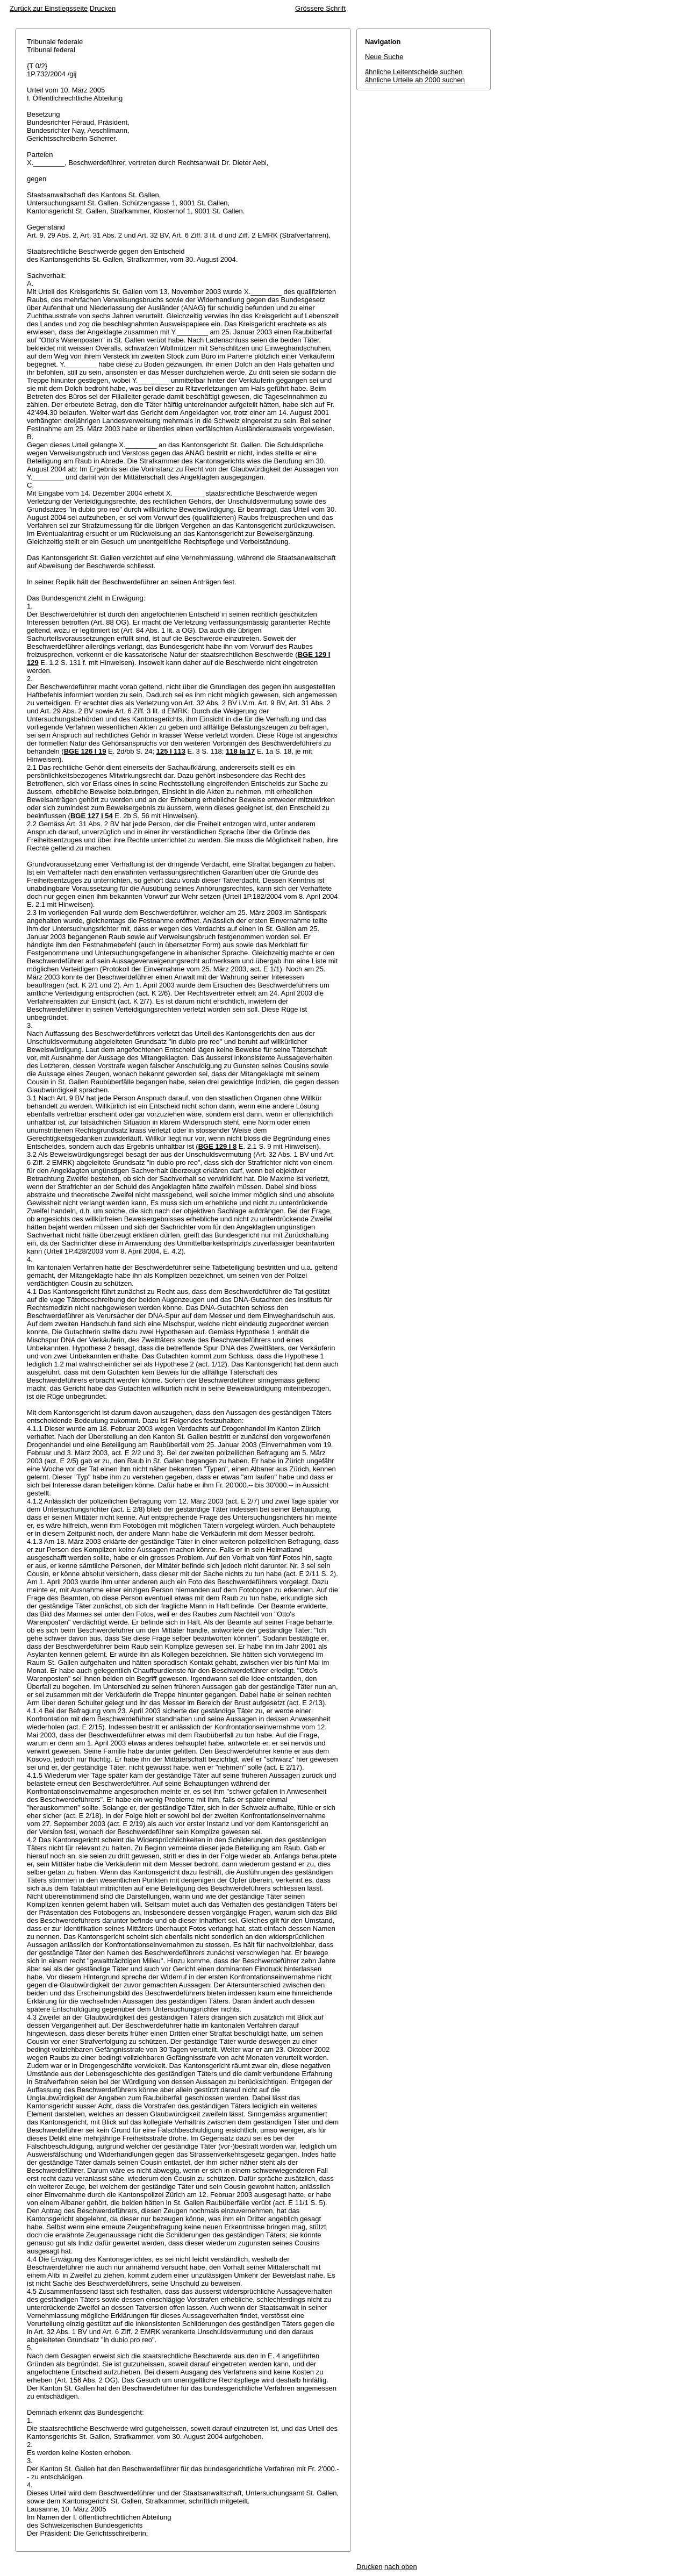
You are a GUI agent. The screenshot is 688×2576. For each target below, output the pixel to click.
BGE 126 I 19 (85, 751)
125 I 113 (170, 751)
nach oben (400, 2567)
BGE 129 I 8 (217, 1146)
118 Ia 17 (240, 751)
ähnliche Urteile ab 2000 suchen (415, 80)
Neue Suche (384, 57)
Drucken (103, 8)
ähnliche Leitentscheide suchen (413, 72)
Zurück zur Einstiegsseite (49, 8)
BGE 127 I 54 (91, 816)
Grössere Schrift (320, 8)
